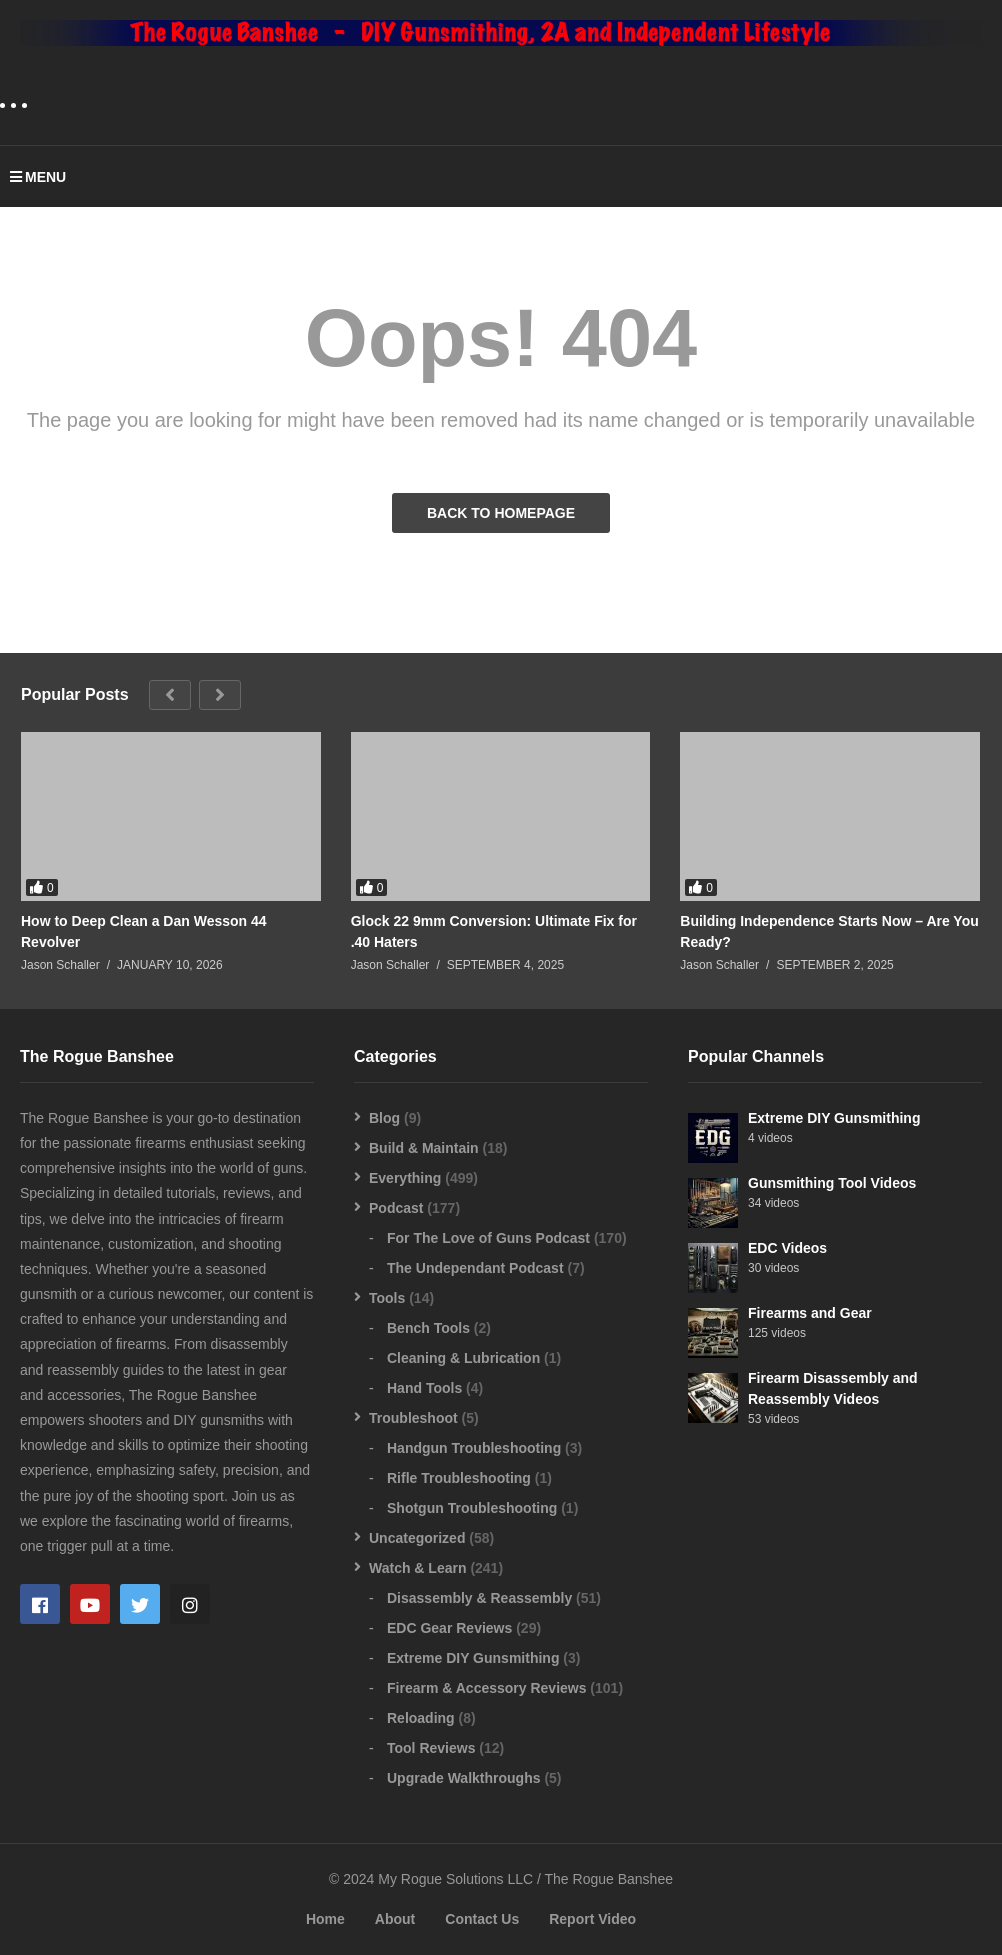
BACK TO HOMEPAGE (501, 513)
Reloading (421, 1718)
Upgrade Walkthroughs (464, 1778)
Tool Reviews (431, 1748)
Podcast (396, 1208)
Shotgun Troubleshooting (472, 1508)
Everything (405, 1178)
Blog (384, 1118)
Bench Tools (428, 1328)
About (395, 1919)
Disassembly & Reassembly (479, 1598)
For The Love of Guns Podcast (488, 1238)
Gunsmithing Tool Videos (832, 1183)
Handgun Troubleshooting (474, 1448)
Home (325, 1919)
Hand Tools (424, 1388)
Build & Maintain (424, 1148)
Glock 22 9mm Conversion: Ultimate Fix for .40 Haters (494, 931)
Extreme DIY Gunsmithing (473, 1658)
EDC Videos (787, 1248)
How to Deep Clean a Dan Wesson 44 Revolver (144, 931)
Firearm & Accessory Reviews (486, 1688)
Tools (387, 1298)
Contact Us (482, 1919)
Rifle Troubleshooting (459, 1478)
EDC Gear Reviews (449, 1628)
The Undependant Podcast (475, 1268)
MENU (38, 177)
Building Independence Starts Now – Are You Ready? (829, 931)
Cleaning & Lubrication (463, 1358)
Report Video (592, 1919)
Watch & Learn (418, 1568)
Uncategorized (417, 1538)
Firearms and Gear (810, 1313)
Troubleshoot (413, 1418)
